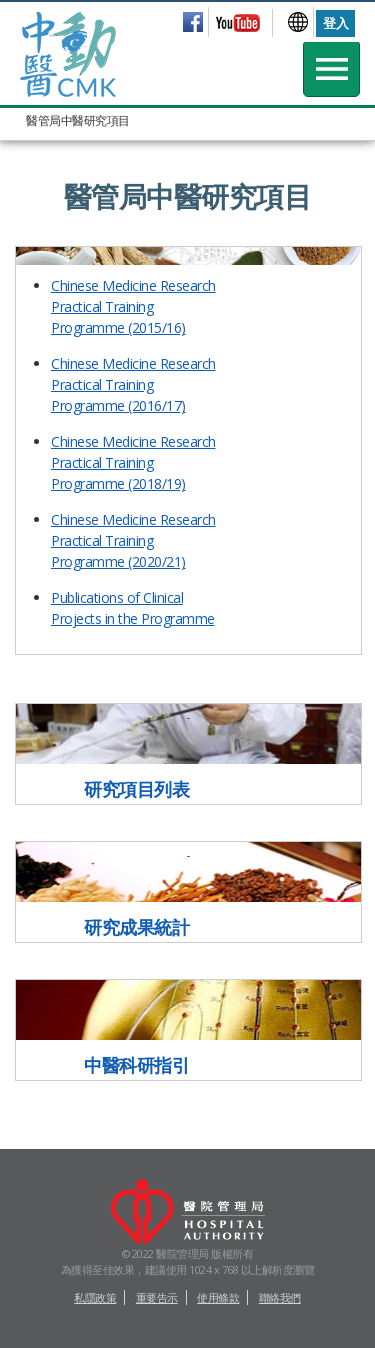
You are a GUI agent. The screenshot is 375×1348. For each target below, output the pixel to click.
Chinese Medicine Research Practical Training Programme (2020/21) (133, 540)
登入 (335, 23)
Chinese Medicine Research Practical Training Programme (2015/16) (133, 306)
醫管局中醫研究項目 (78, 120)
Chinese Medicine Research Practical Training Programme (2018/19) (133, 462)
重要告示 (157, 1297)
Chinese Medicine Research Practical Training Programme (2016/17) (133, 384)
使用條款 (218, 1297)
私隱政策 (95, 1297)
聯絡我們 (280, 1297)
